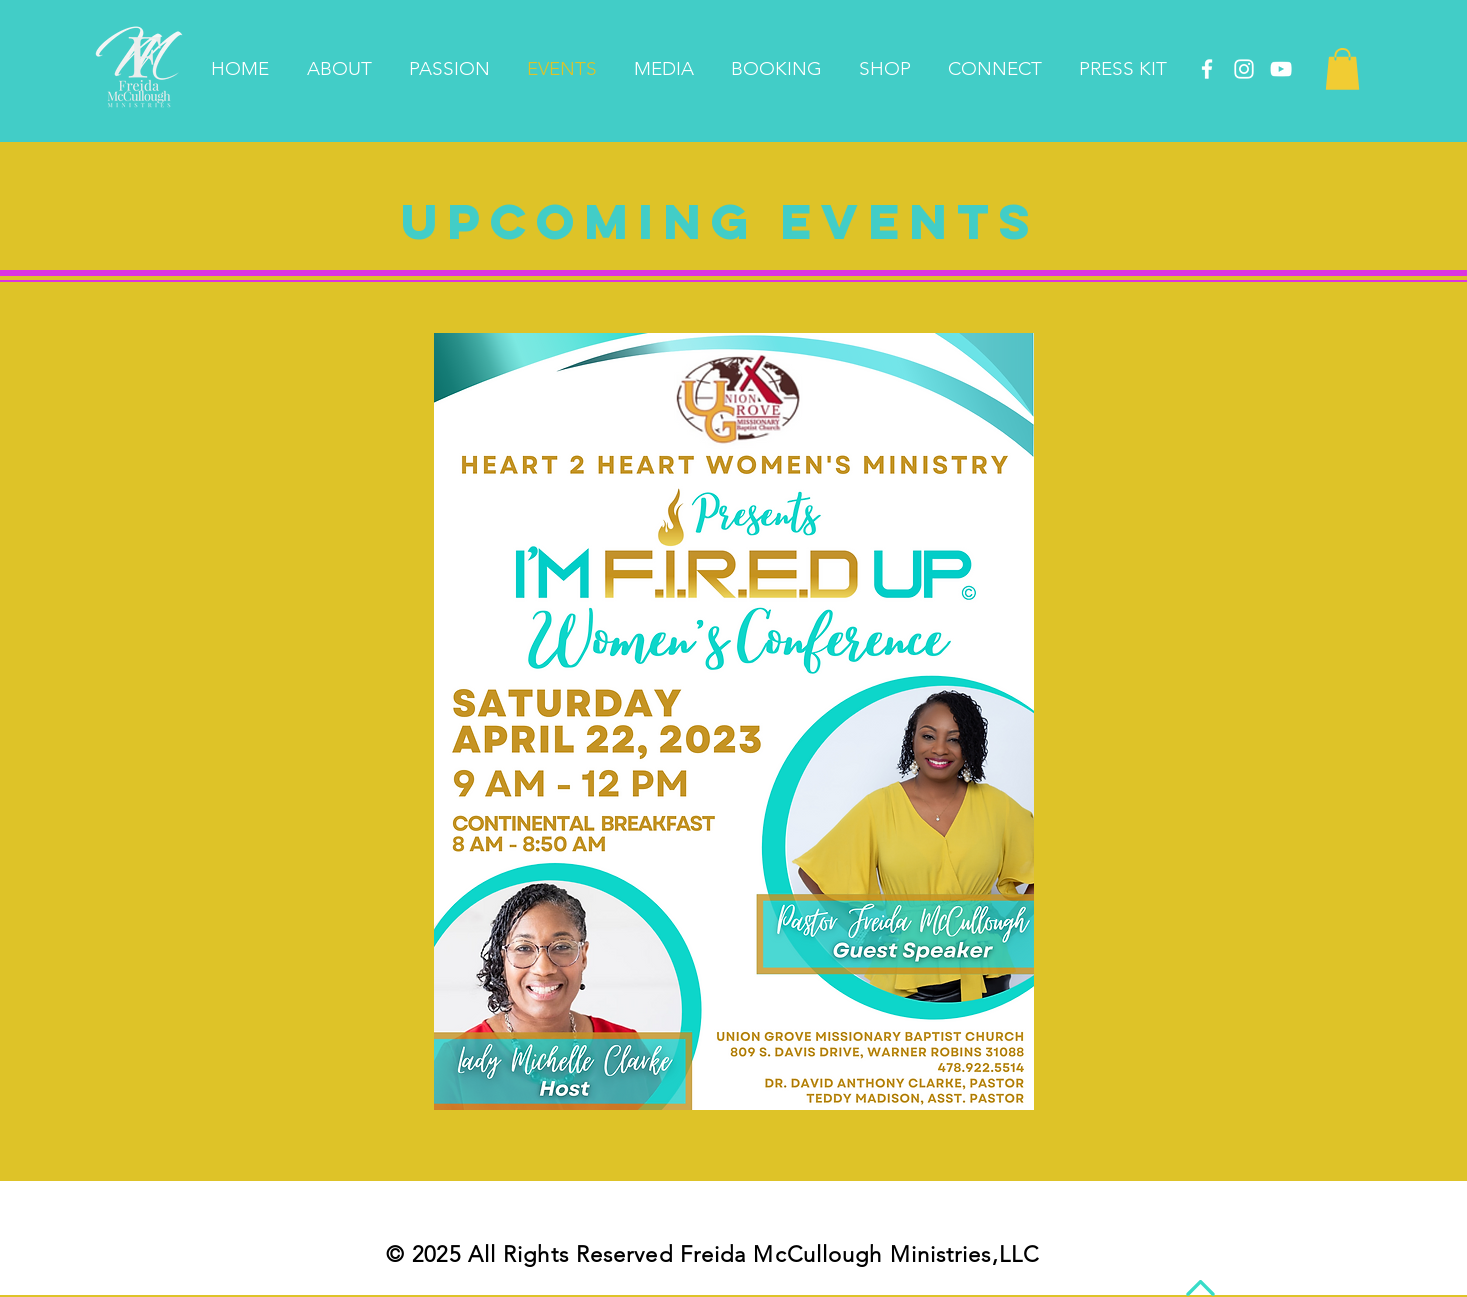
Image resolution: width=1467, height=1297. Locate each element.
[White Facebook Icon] (1207, 69)
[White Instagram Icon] (1244, 69)
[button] (1342, 69)
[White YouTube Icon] (1281, 69)
